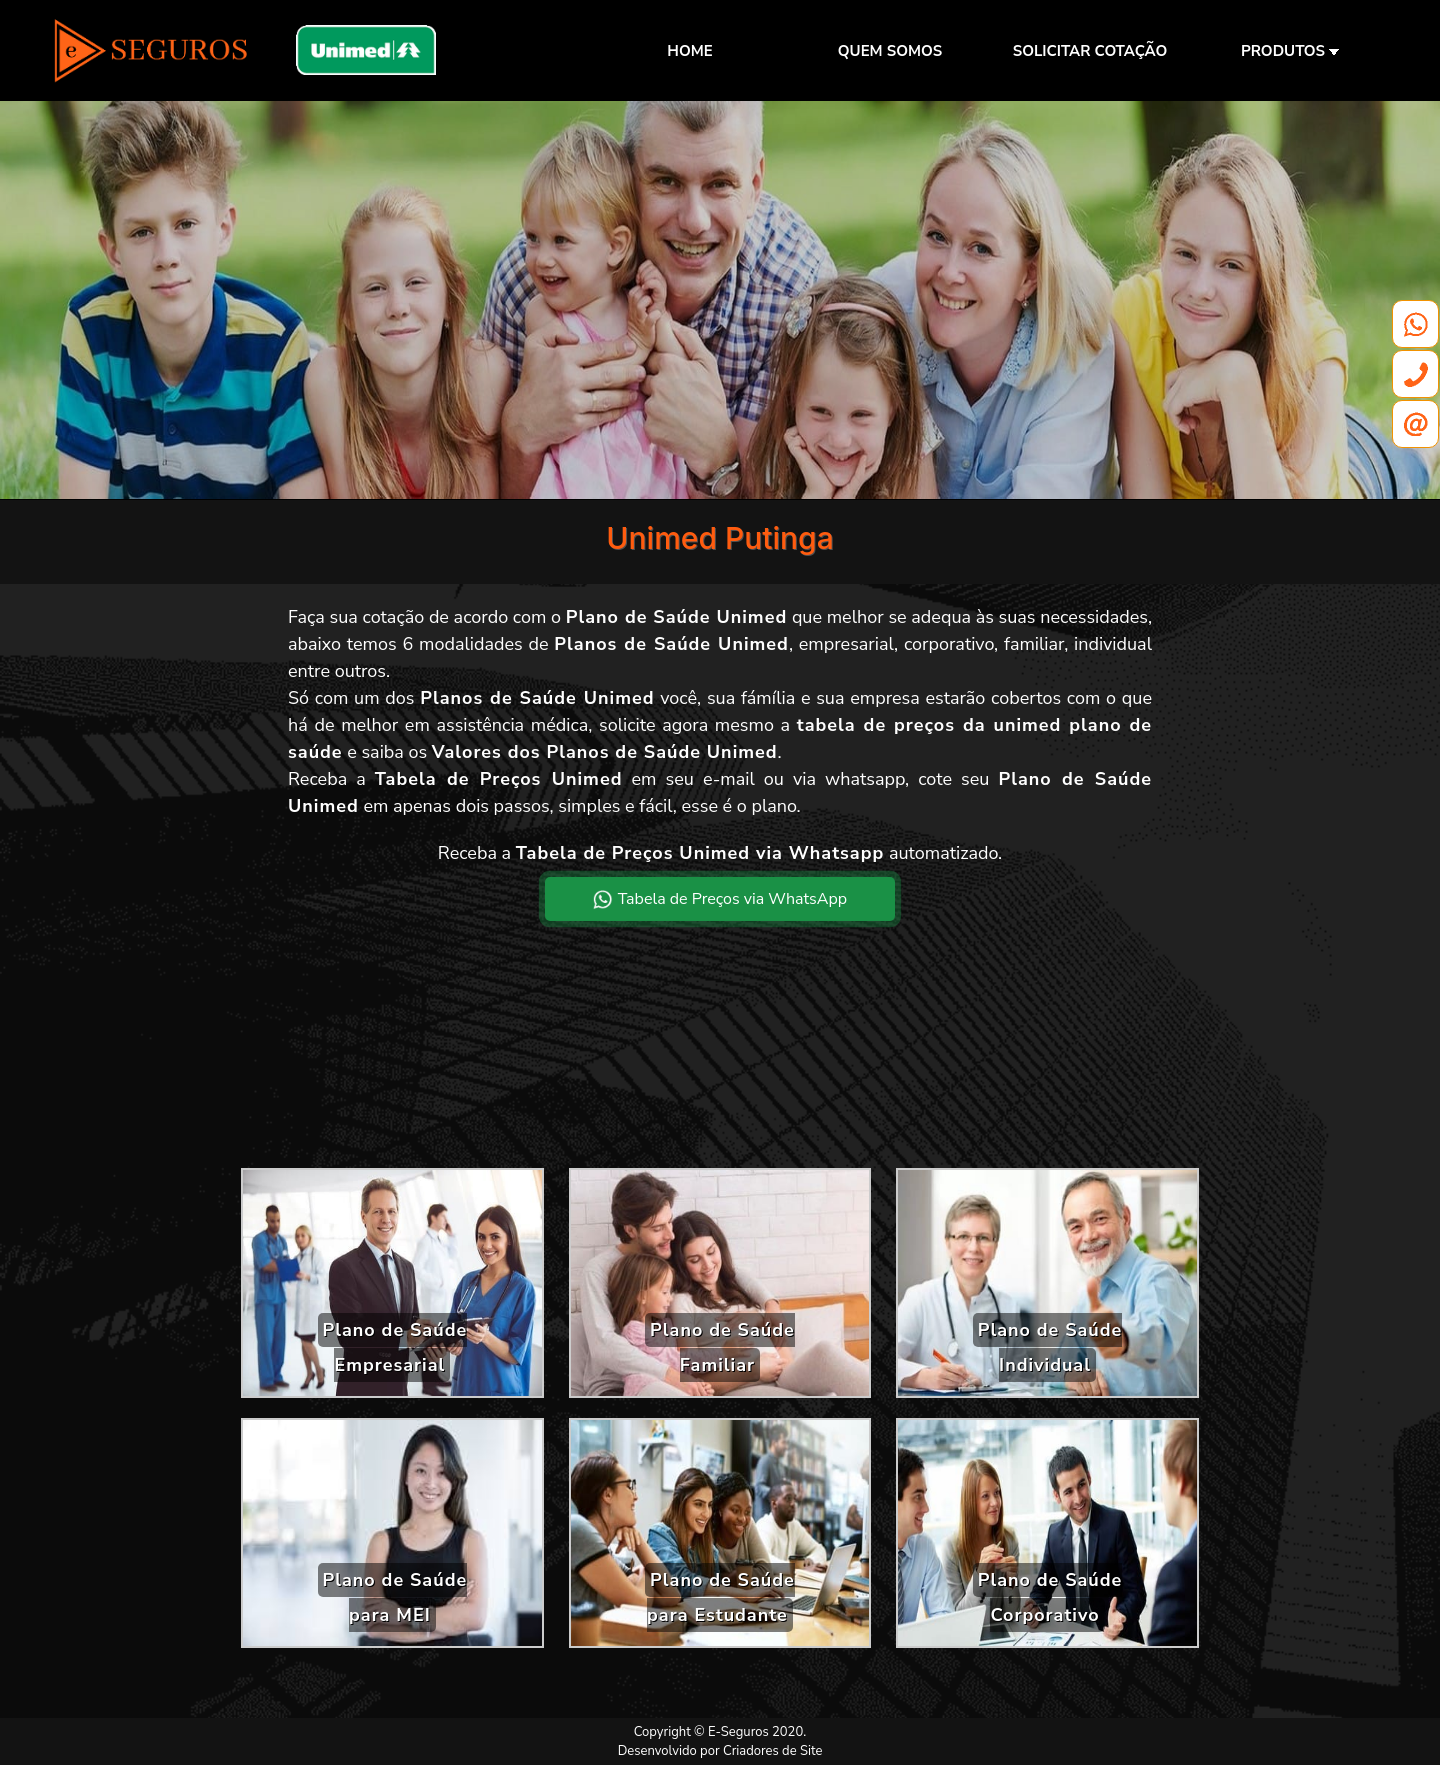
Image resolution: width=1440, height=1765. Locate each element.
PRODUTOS (1290, 51)
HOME (689, 51)
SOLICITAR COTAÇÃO (1090, 51)
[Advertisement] (720, 1061)
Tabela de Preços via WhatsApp (720, 899)
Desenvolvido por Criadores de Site (720, 1751)
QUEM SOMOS (890, 51)
